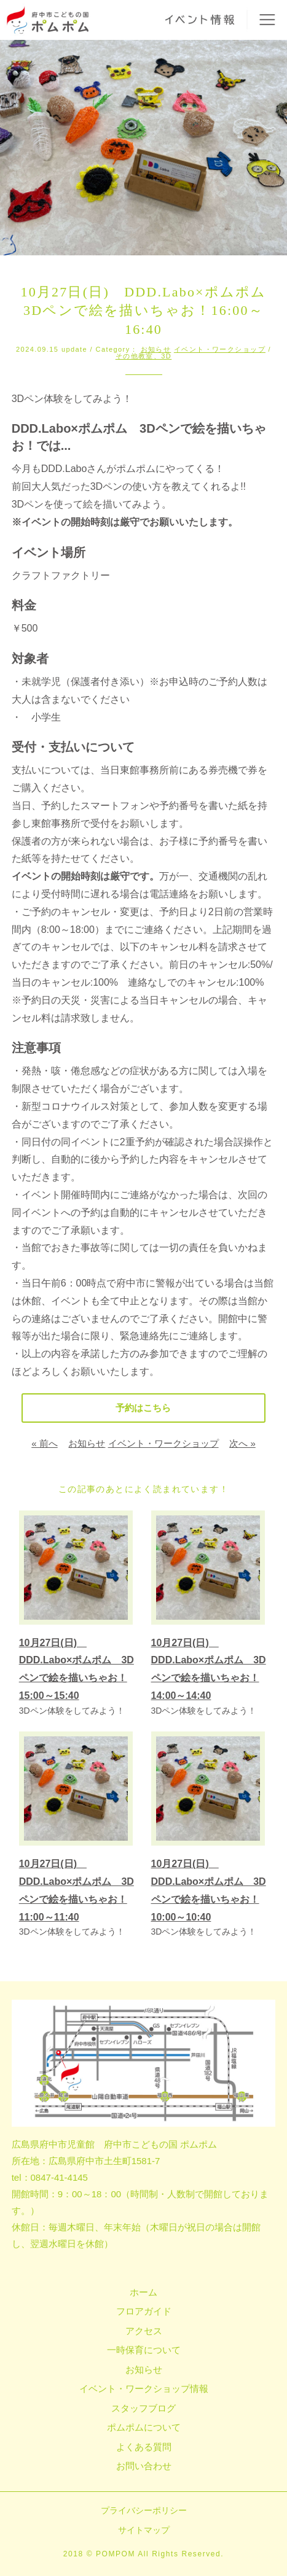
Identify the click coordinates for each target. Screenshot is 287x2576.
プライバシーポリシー (144, 2510)
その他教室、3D (144, 356)
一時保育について (144, 2350)
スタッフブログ (143, 2408)
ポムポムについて (144, 2427)
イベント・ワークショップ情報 (143, 2388)
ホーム (143, 2292)
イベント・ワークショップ (219, 349)
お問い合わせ (143, 2466)
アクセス (143, 2331)
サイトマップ (144, 2530)
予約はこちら (143, 1407)
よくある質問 (143, 2447)
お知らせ (156, 349)
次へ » (242, 1443)
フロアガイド (143, 2311)
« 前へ (44, 1443)
